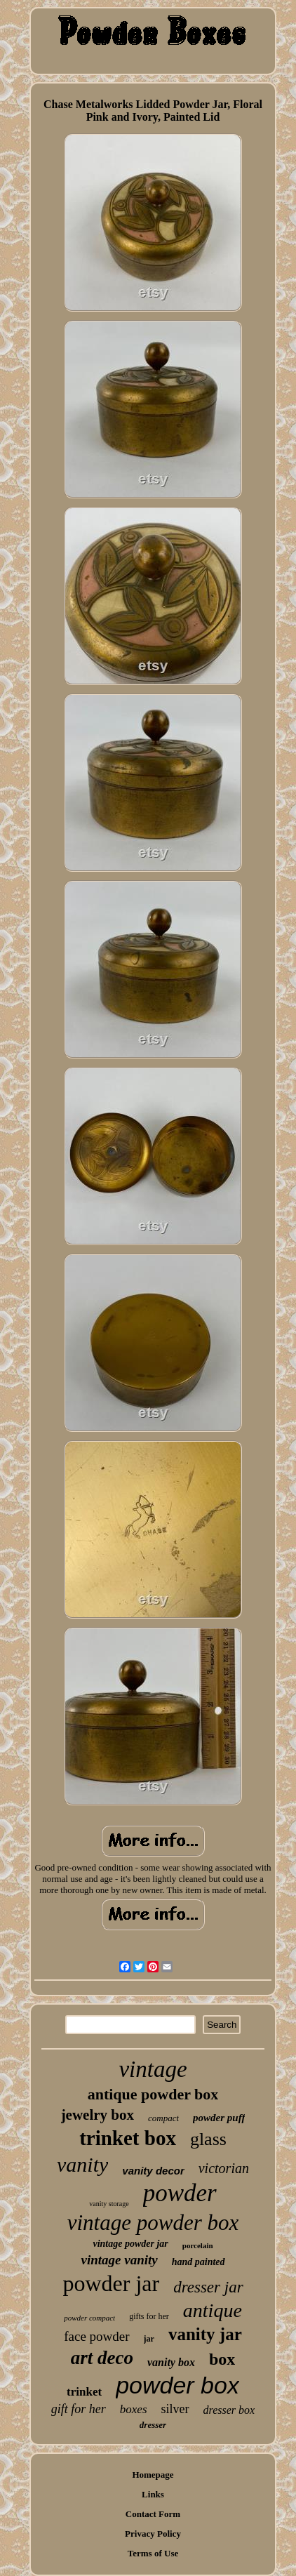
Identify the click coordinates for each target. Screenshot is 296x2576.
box (222, 2359)
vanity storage (108, 2203)
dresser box (229, 2410)
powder (180, 2193)
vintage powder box (153, 2222)
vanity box (171, 2362)
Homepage (152, 2474)
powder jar (110, 2283)
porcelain (197, 2245)
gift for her (78, 2409)
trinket (84, 2391)
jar (149, 2339)
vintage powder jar (130, 2243)
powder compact (89, 2317)
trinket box (127, 2138)
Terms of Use (153, 2553)
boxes (133, 2409)
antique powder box (153, 2094)
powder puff (219, 2117)
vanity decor (153, 2171)
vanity (82, 2164)
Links (153, 2494)
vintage (153, 2069)
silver (175, 2409)
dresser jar (208, 2287)
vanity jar (205, 2334)
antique (212, 2310)
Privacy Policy (153, 2533)
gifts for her (149, 2316)
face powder (96, 2336)
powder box (177, 2385)
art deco (102, 2357)
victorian (224, 2168)
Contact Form (153, 2514)
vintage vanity (119, 2259)
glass (208, 2139)
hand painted (198, 2262)
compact (163, 2118)
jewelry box (97, 2114)
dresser (153, 2424)
